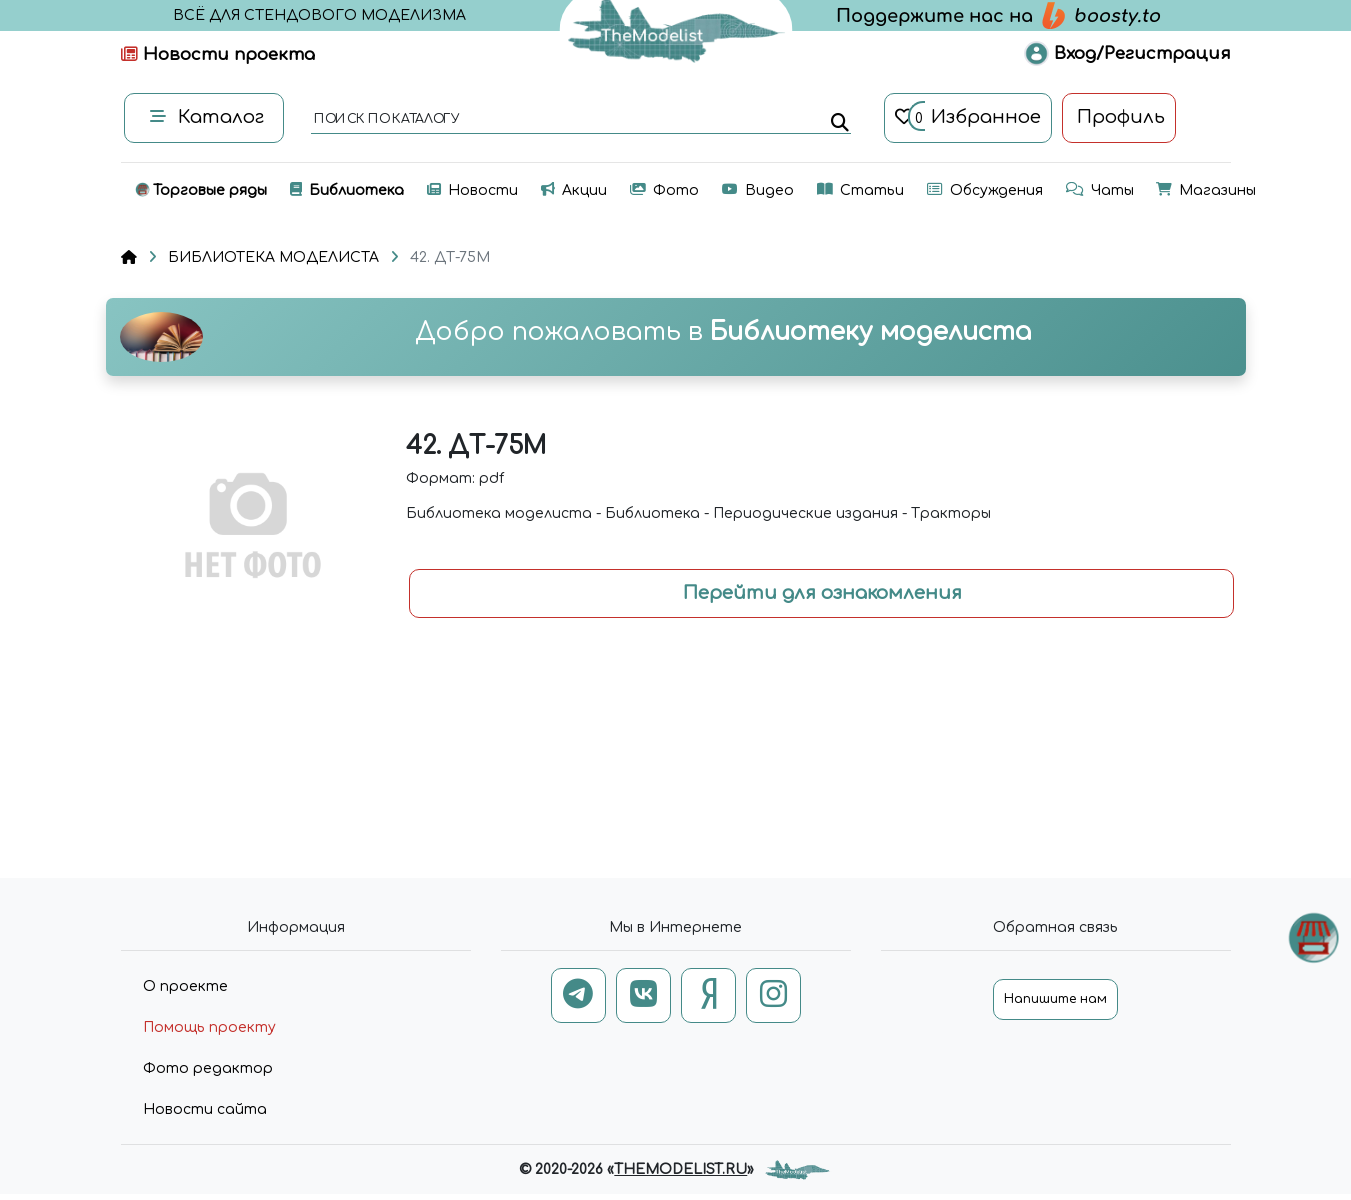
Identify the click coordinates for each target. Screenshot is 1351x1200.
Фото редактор (208, 1068)
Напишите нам (1055, 999)
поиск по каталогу (385, 120)
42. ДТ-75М (450, 257)
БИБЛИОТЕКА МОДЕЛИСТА (273, 257)
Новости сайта (205, 1109)
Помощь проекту (209, 1027)
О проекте (185, 986)
